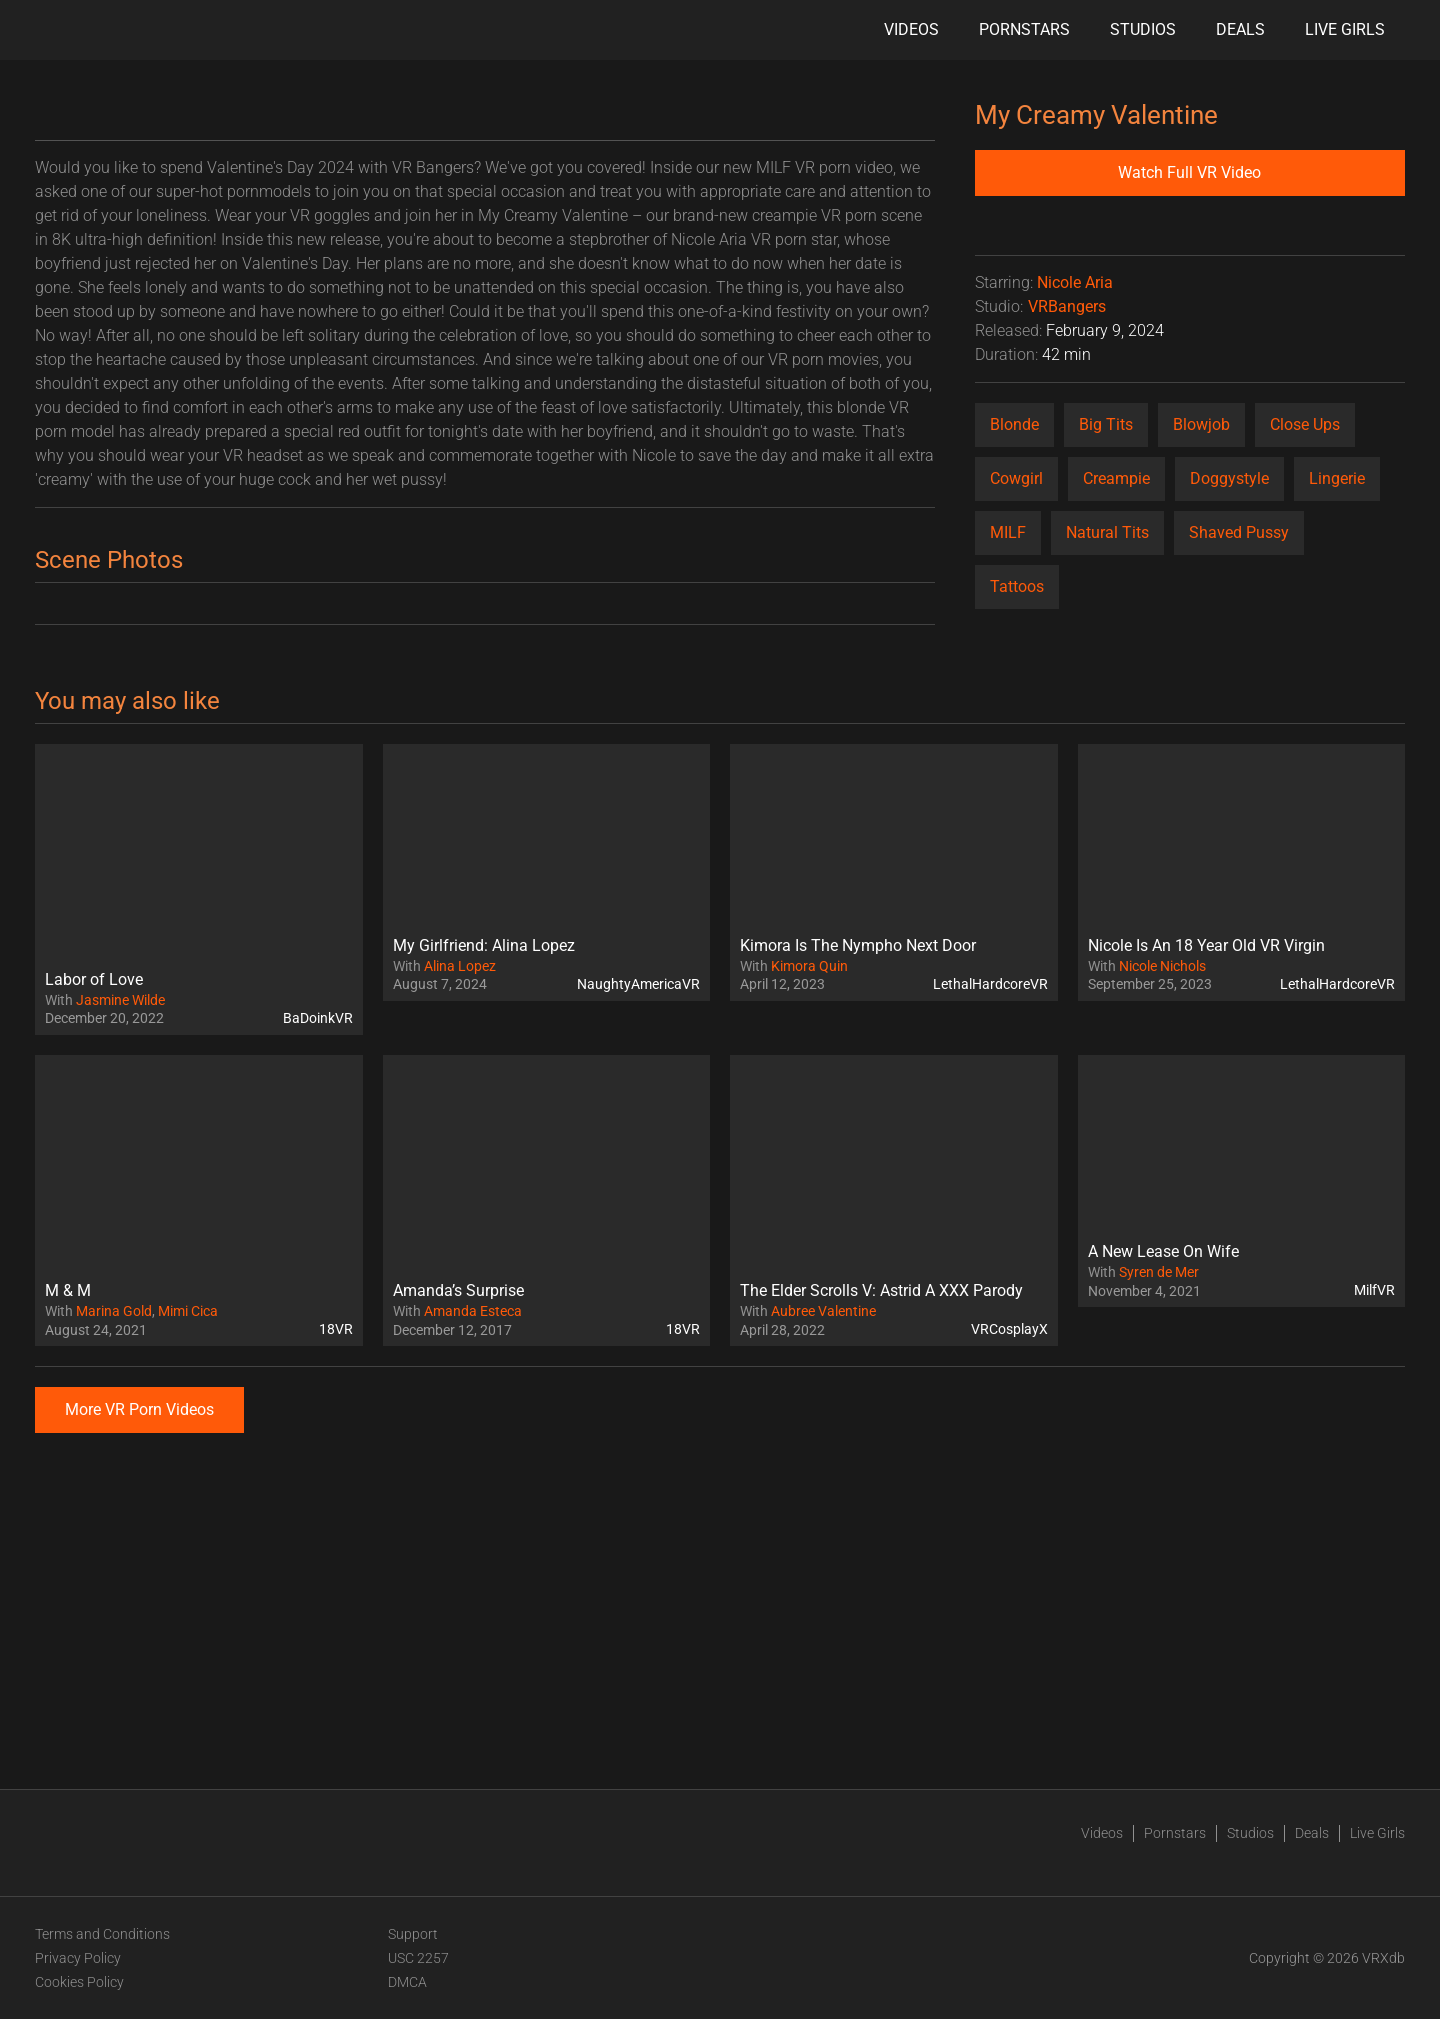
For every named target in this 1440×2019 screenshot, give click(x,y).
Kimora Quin (809, 966)
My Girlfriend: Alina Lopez (484, 945)
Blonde (1014, 424)
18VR (336, 1329)
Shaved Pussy (1239, 532)
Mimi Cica (188, 1311)
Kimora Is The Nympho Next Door (858, 945)
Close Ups (1305, 424)
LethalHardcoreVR (990, 984)
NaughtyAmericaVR (638, 984)
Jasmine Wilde (120, 1000)
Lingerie (1337, 478)
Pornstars (1024, 29)
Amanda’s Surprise (458, 1290)
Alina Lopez (460, 966)
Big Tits (1106, 424)
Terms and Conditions (102, 1934)
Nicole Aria (1075, 282)
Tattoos (1017, 586)
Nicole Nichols (1162, 966)
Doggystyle (1229, 478)
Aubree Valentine (823, 1311)
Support (413, 1934)
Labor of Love (94, 979)
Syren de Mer (1159, 1272)
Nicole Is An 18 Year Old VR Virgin (1206, 945)
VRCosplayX (1009, 1329)
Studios (1143, 29)
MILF (1008, 532)
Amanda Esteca (473, 1311)
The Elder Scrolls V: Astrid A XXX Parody (881, 1290)
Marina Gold (114, 1311)
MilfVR (1374, 1290)
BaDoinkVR (318, 1018)
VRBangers (1067, 306)
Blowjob (1201, 424)
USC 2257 (418, 1958)
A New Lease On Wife (1163, 1251)
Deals (1240, 29)
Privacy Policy (78, 1958)
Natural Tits (1107, 532)
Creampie (1116, 478)
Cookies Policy (79, 1982)
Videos (911, 29)
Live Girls (1345, 29)
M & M (68, 1290)
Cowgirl (1016, 478)
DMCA (407, 1982)
